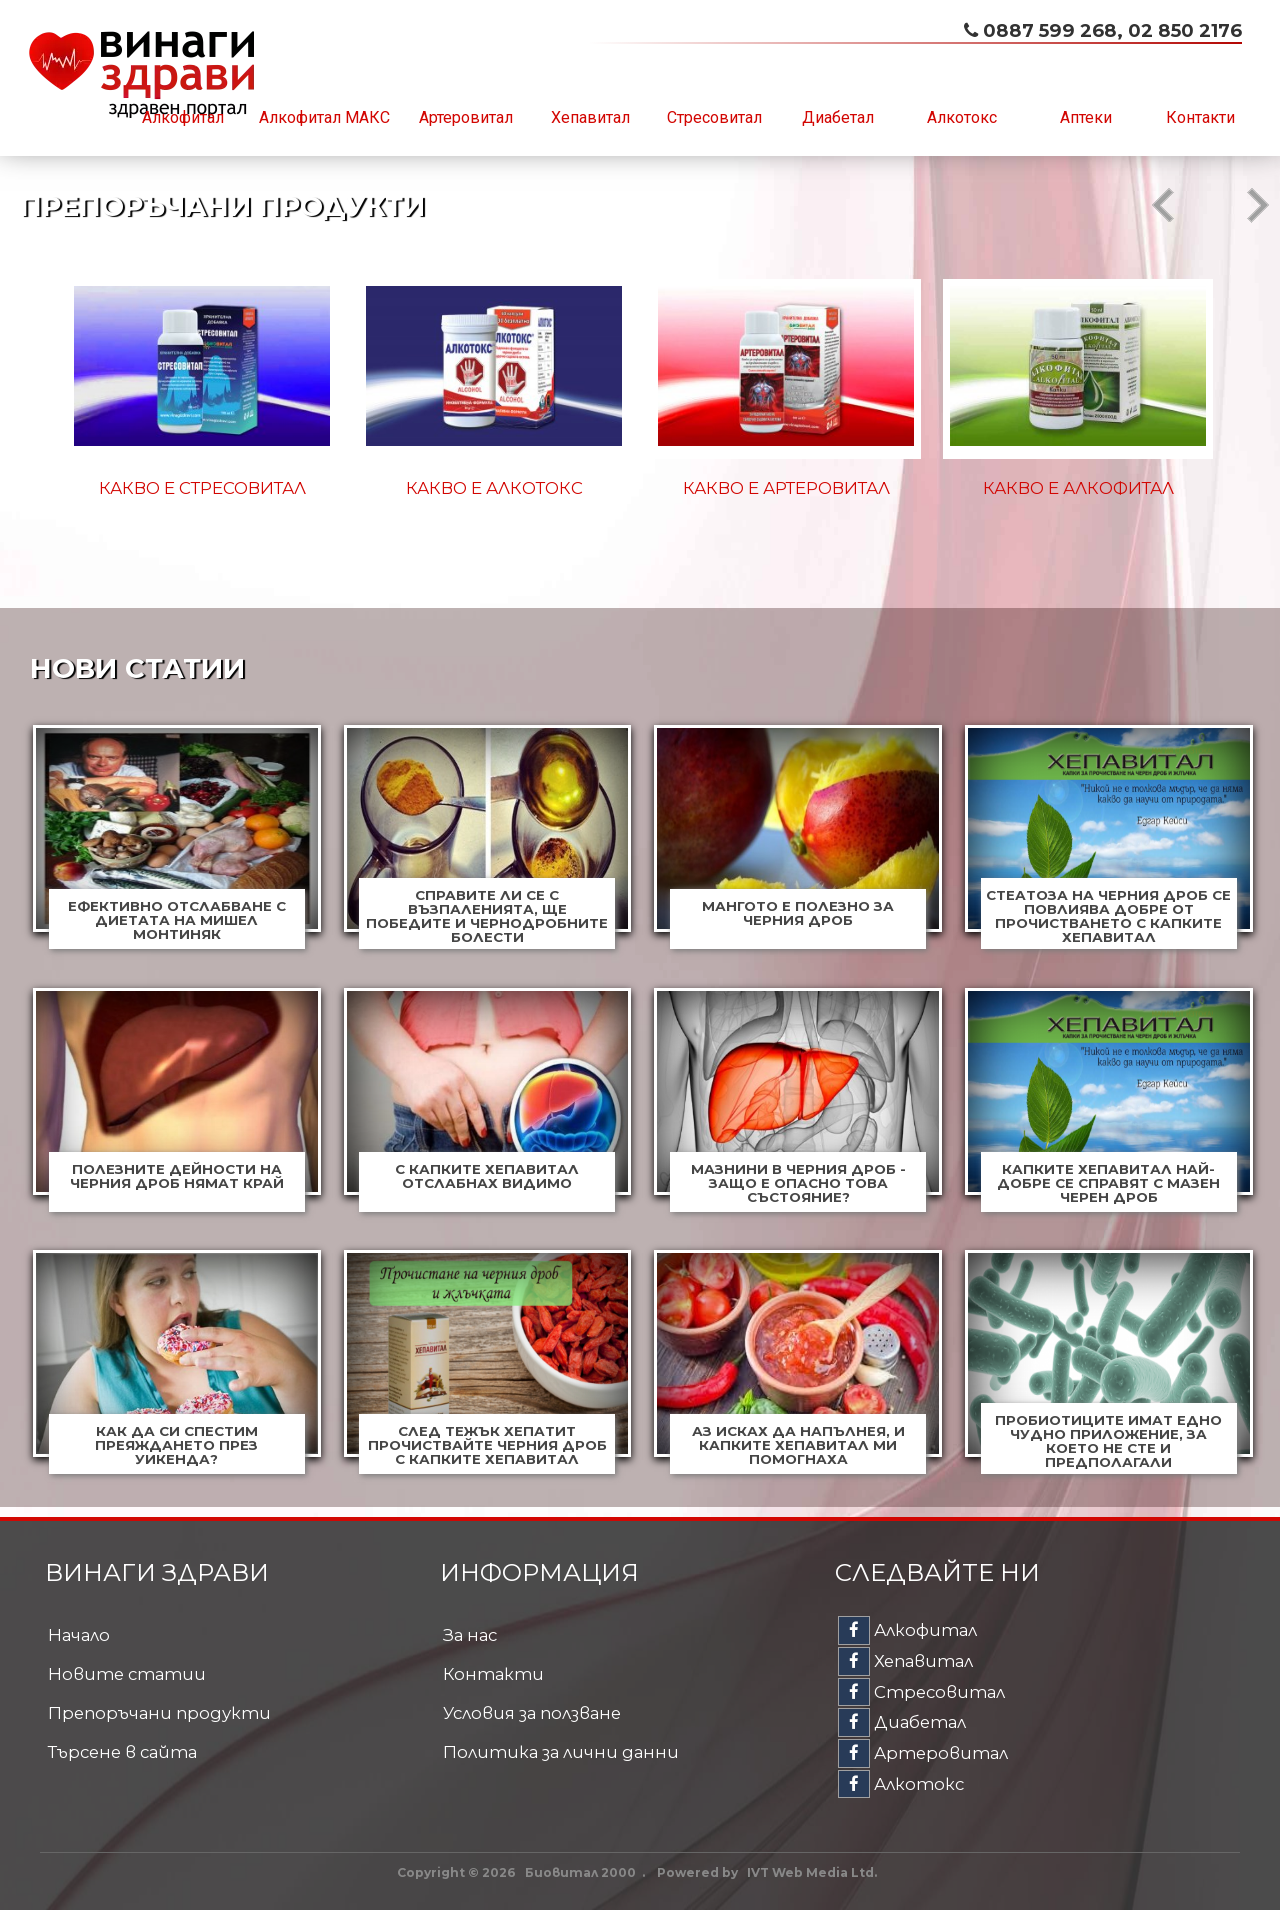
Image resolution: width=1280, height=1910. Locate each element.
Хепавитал (590, 117)
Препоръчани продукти (159, 1713)
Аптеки (1086, 117)
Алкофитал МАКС (324, 117)
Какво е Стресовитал (202, 488)
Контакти (1200, 117)
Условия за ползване (532, 1713)
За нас (470, 1635)
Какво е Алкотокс (494, 488)
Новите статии (127, 1674)
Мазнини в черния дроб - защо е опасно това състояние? (798, 1183)
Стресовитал (714, 117)
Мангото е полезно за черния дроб (798, 913)
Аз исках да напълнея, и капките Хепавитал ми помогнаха (798, 1445)
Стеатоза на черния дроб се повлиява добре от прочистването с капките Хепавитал (1108, 916)
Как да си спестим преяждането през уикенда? (176, 1445)
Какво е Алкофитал (1078, 488)
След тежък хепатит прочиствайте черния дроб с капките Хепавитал (487, 1445)
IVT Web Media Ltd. (812, 1872)
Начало (79, 1635)
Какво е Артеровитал (786, 488)
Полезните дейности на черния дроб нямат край (177, 1176)
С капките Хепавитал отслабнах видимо (487, 1176)
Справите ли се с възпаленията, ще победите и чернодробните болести (487, 916)
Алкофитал (183, 117)
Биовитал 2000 (580, 1872)
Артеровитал (466, 117)
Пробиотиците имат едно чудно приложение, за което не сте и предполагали (1108, 1441)
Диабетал (838, 117)
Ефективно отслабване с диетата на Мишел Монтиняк (177, 920)
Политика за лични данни (561, 1752)
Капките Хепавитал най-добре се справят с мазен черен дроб (1108, 1183)
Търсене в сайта (122, 1752)
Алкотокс (962, 117)
